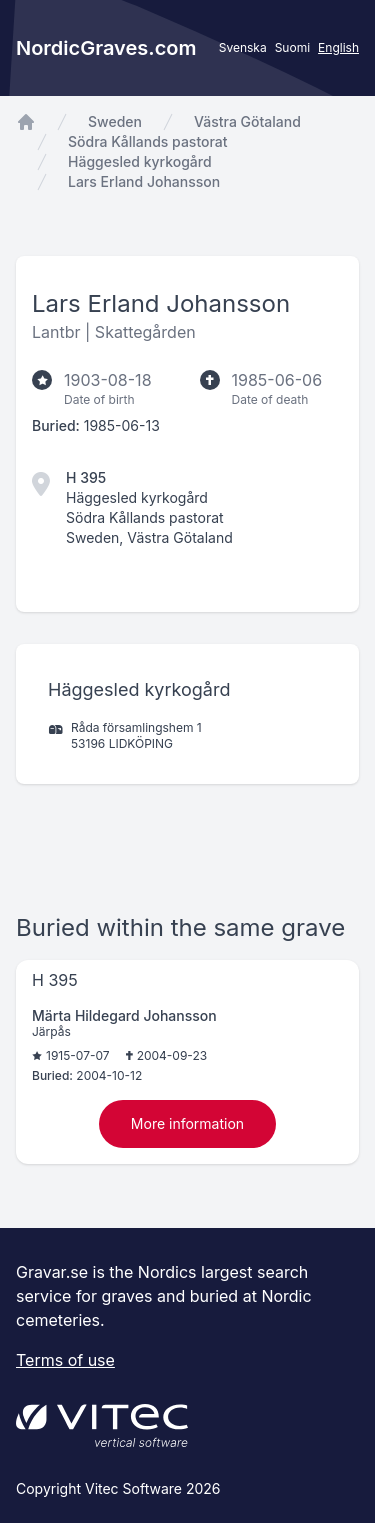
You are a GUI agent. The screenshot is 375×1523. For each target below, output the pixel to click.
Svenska (243, 47)
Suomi (292, 47)
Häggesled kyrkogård (140, 161)
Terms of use (65, 1360)
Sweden (115, 121)
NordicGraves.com (106, 48)
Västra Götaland (247, 121)
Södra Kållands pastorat (148, 141)
